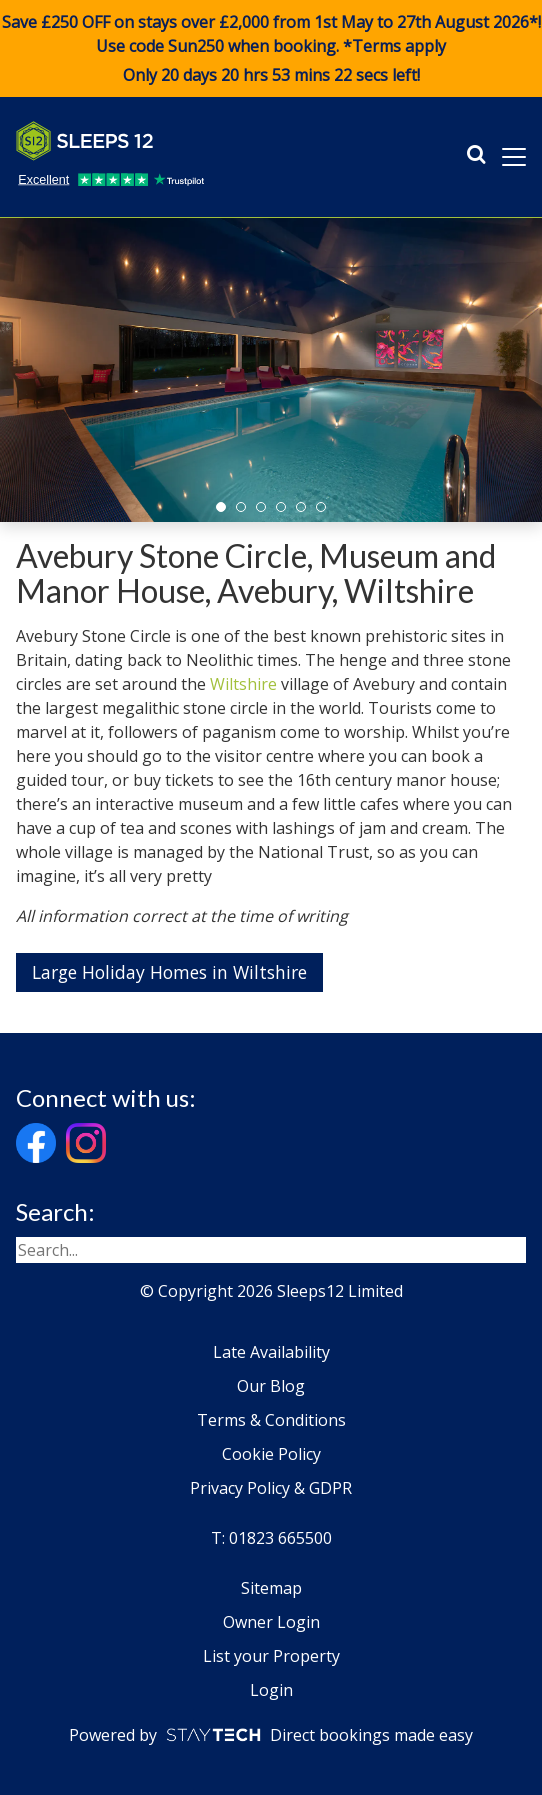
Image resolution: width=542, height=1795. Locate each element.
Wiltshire (243, 684)
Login (271, 1690)
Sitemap (271, 1588)
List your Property (271, 1656)
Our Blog (271, 1386)
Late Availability (271, 1352)
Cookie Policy (271, 1454)
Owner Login (271, 1622)
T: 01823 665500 (271, 1538)
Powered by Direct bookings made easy (270, 1735)
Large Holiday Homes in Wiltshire (169, 972)
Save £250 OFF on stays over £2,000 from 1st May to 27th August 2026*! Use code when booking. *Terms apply (271, 49)
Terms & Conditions (271, 1420)
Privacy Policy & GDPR (271, 1488)
